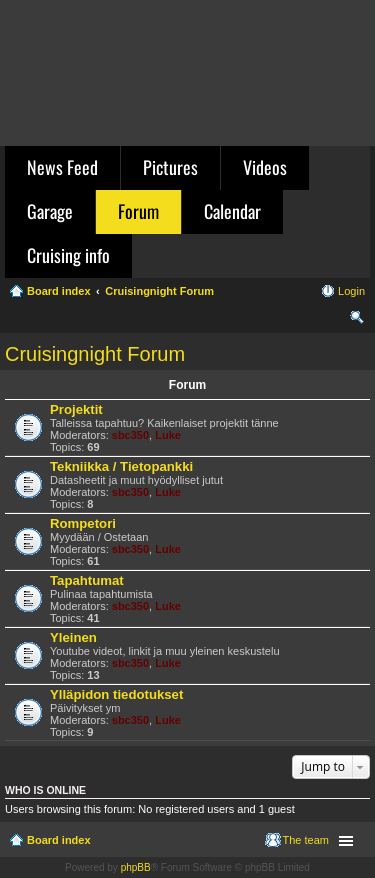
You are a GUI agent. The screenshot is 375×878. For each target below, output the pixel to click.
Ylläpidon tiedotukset (116, 694)
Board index (59, 840)
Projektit (76, 409)
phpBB (136, 867)
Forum (138, 211)
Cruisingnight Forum (95, 354)
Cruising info (68, 255)
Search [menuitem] (357, 320)
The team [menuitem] (306, 840)
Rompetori (83, 523)
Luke (168, 435)
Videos (265, 167)
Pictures (170, 167)
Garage (50, 211)
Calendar (232, 211)
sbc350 (130, 435)
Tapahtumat (87, 580)
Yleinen (73, 637)
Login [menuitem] (351, 291)
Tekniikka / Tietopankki (121, 466)
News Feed (62, 167)
